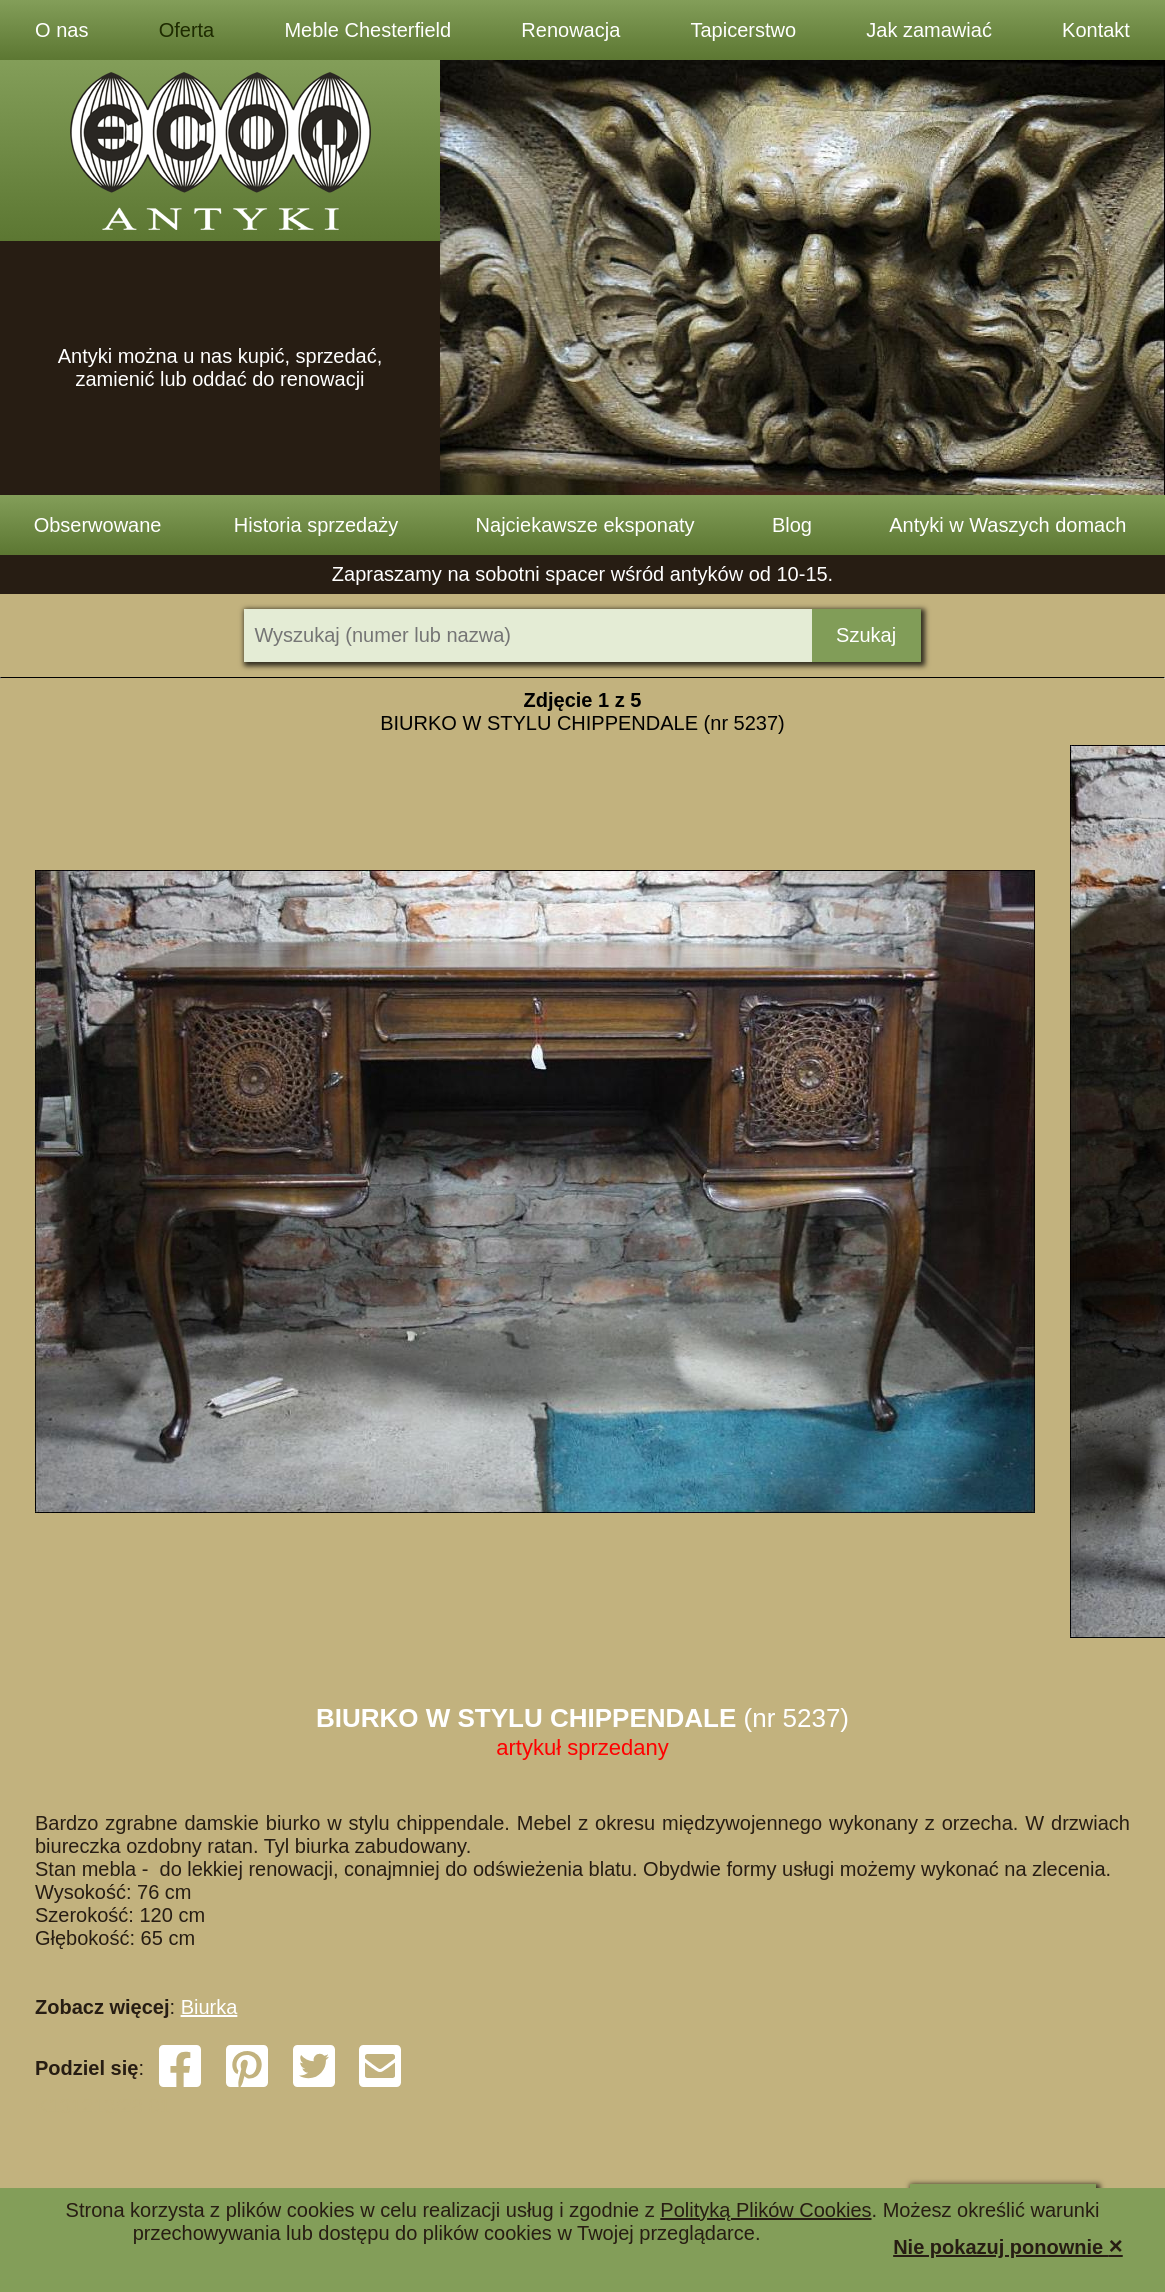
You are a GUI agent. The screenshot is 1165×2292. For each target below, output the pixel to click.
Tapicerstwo (743, 30)
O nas (61, 30)
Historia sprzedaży (316, 525)
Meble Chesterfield (367, 30)
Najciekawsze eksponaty (585, 525)
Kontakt (1096, 30)
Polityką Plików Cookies (765, 2210)
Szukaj (866, 635)
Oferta (187, 30)
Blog (792, 525)
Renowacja (570, 30)
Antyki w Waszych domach (1007, 525)
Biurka (209, 2007)
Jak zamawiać (929, 30)
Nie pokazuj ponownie (1008, 2245)
